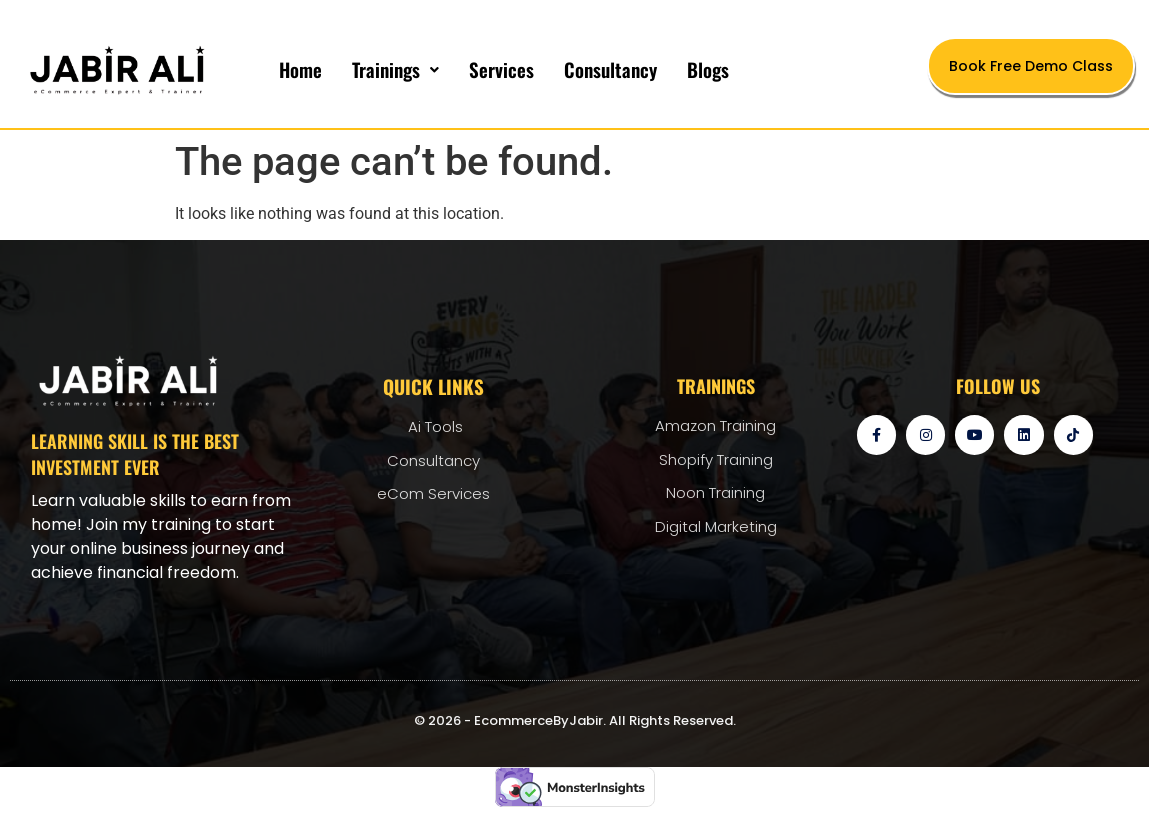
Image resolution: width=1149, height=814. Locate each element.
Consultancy (610, 69)
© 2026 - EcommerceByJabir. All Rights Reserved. (575, 720)
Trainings (395, 69)
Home (300, 69)
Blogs (708, 69)
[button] (395, 69)
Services (501, 69)
